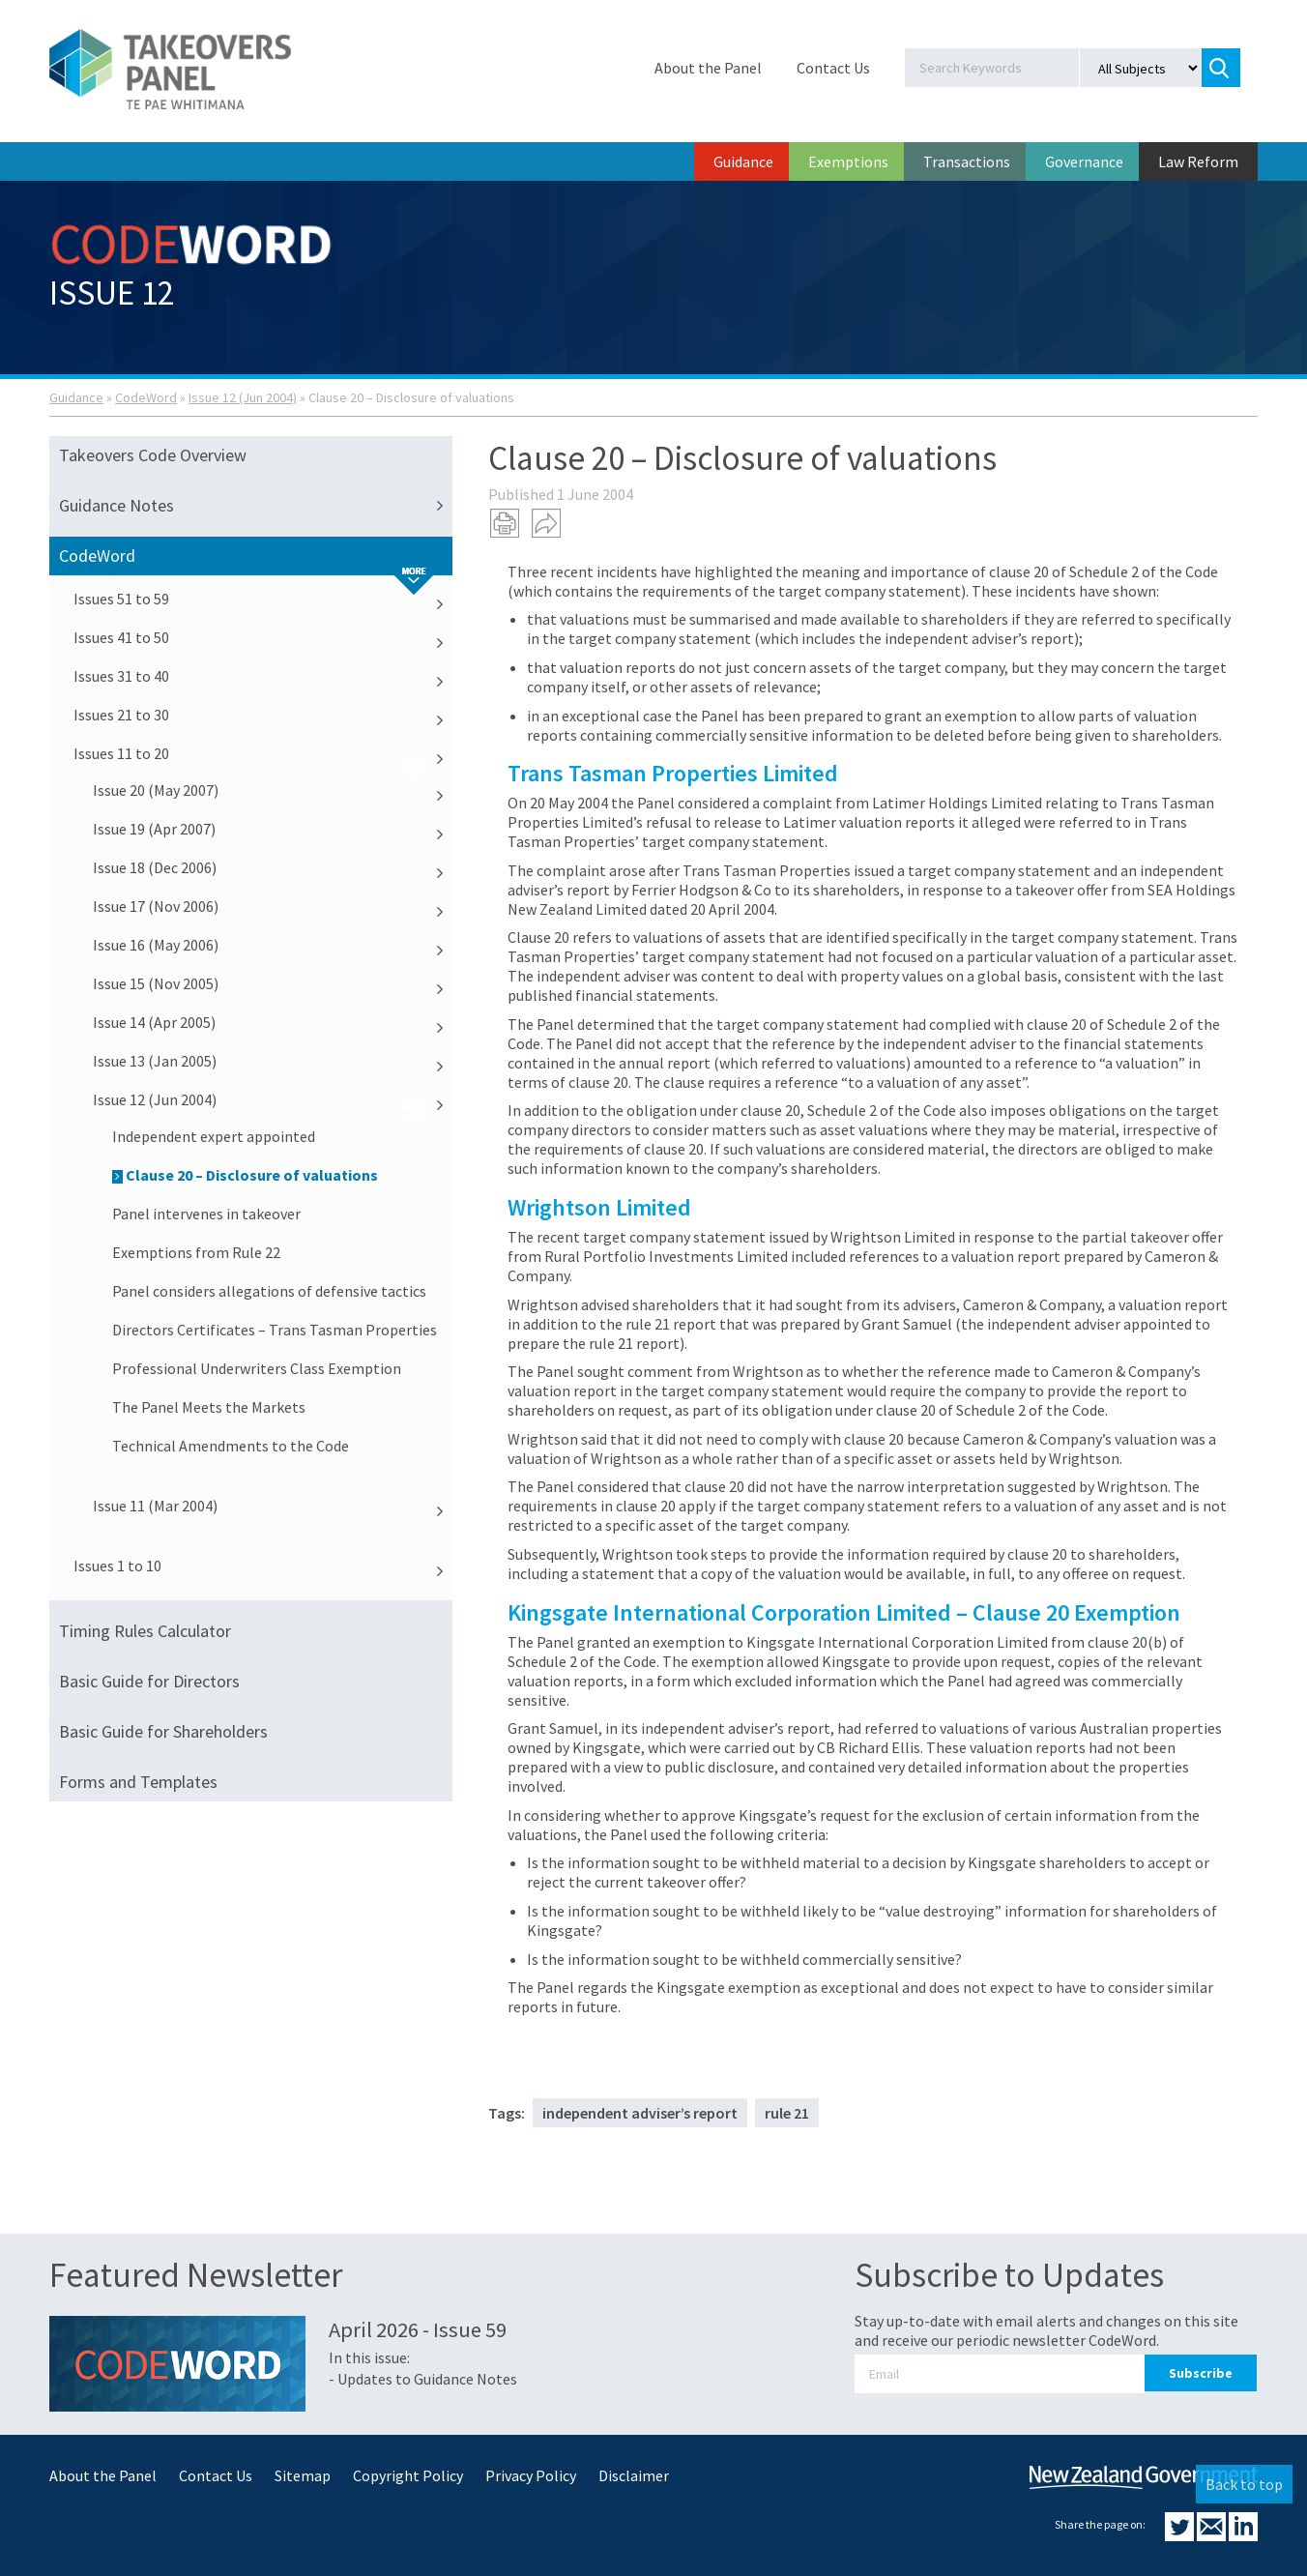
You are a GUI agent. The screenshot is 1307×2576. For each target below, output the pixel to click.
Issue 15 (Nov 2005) (272, 983)
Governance (1084, 161)
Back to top (1244, 2484)
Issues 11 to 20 (262, 753)
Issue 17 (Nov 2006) (272, 906)
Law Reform (1198, 161)
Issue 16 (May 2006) (272, 944)
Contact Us (833, 67)
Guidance (743, 161)
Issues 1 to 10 (262, 1565)
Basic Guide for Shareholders (163, 1731)
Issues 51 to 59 (262, 598)
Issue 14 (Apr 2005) (272, 1022)
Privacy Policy (530, 2475)
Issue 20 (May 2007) (272, 790)
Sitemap (303, 2475)
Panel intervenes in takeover (206, 1213)
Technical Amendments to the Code (230, 1445)
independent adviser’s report (640, 2112)
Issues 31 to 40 (262, 675)
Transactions (966, 161)
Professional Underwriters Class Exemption (256, 1368)
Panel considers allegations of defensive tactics (269, 1291)
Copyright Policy (408, 2475)
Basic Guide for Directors (149, 1681)
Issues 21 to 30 (262, 714)
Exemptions (848, 161)
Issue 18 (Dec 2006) (272, 867)
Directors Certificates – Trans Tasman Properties (274, 1329)
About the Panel (708, 67)
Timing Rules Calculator (145, 1631)
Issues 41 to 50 (262, 637)
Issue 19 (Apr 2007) (272, 828)
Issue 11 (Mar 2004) (272, 1505)
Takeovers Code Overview (153, 455)
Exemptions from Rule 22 (196, 1252)
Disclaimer (633, 2475)
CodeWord (146, 397)
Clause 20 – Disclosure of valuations (245, 1175)
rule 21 (787, 2112)
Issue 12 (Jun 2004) (243, 397)
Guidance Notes (255, 505)
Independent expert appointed (213, 1136)
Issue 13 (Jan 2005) (272, 1060)
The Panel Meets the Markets (208, 1407)
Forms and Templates (138, 1782)
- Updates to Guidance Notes (423, 2378)
